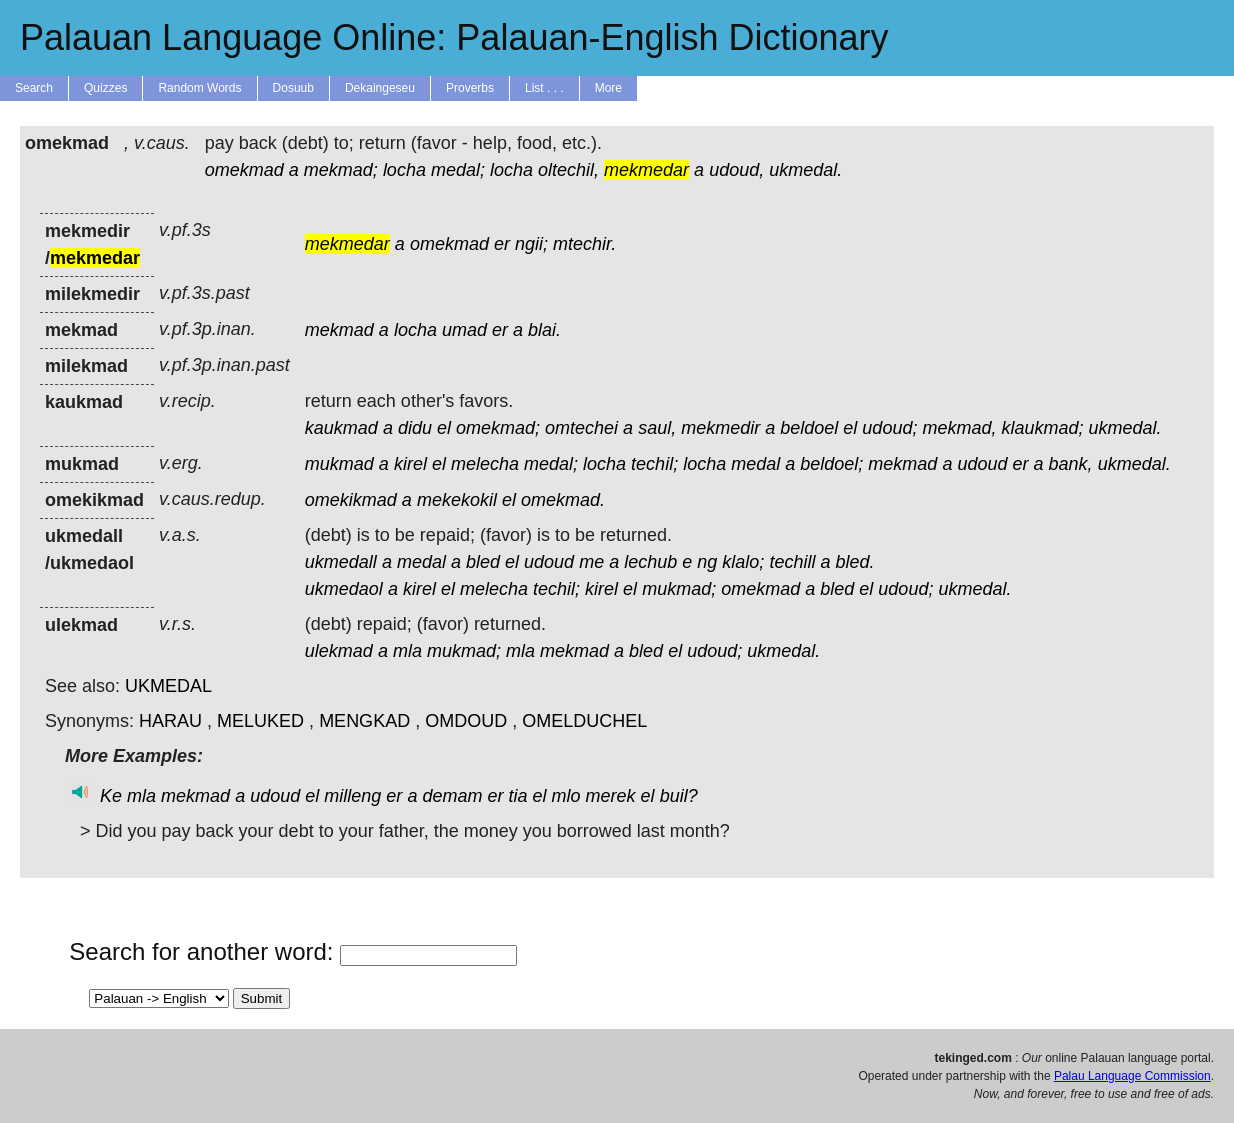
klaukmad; (1042, 428)
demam (452, 796)
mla (407, 651)
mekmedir (720, 428)
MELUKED (260, 721)
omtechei (581, 428)
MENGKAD (364, 721)
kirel (410, 464)
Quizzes (105, 88)
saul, (657, 428)
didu (415, 428)
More (608, 88)
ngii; (531, 244)
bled (483, 562)
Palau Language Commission (1132, 1076)
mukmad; (679, 589)
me (591, 562)
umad (464, 330)
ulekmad (339, 651)
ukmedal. (805, 170)
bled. (854, 562)
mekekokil (457, 500)
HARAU (170, 721)
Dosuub (293, 88)
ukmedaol (344, 589)
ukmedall (341, 562)
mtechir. (584, 244)
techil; (654, 464)
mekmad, (959, 428)
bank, (1071, 464)
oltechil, (568, 170)
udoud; (889, 428)
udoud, (736, 170)
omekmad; (498, 428)
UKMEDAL (168, 686)
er (502, 244)
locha (404, 170)
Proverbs (470, 88)
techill (792, 562)
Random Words (199, 88)
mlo (566, 796)
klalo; (743, 562)
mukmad (339, 464)
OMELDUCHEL (584, 721)
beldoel (809, 428)
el (444, 428)
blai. (544, 330)
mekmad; (341, 170)
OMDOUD (466, 721)
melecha (485, 464)
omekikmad (351, 500)
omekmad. (563, 500)
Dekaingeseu (380, 88)
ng (707, 562)
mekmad (339, 330)
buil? (679, 796)
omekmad (244, 170)
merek (611, 796)
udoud (982, 464)
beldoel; (831, 464)
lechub (650, 562)
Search (34, 88)
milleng (352, 796)
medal (755, 464)
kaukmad (341, 428)
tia (517, 796)
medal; (458, 170)
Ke (111, 796)
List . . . (544, 88)
